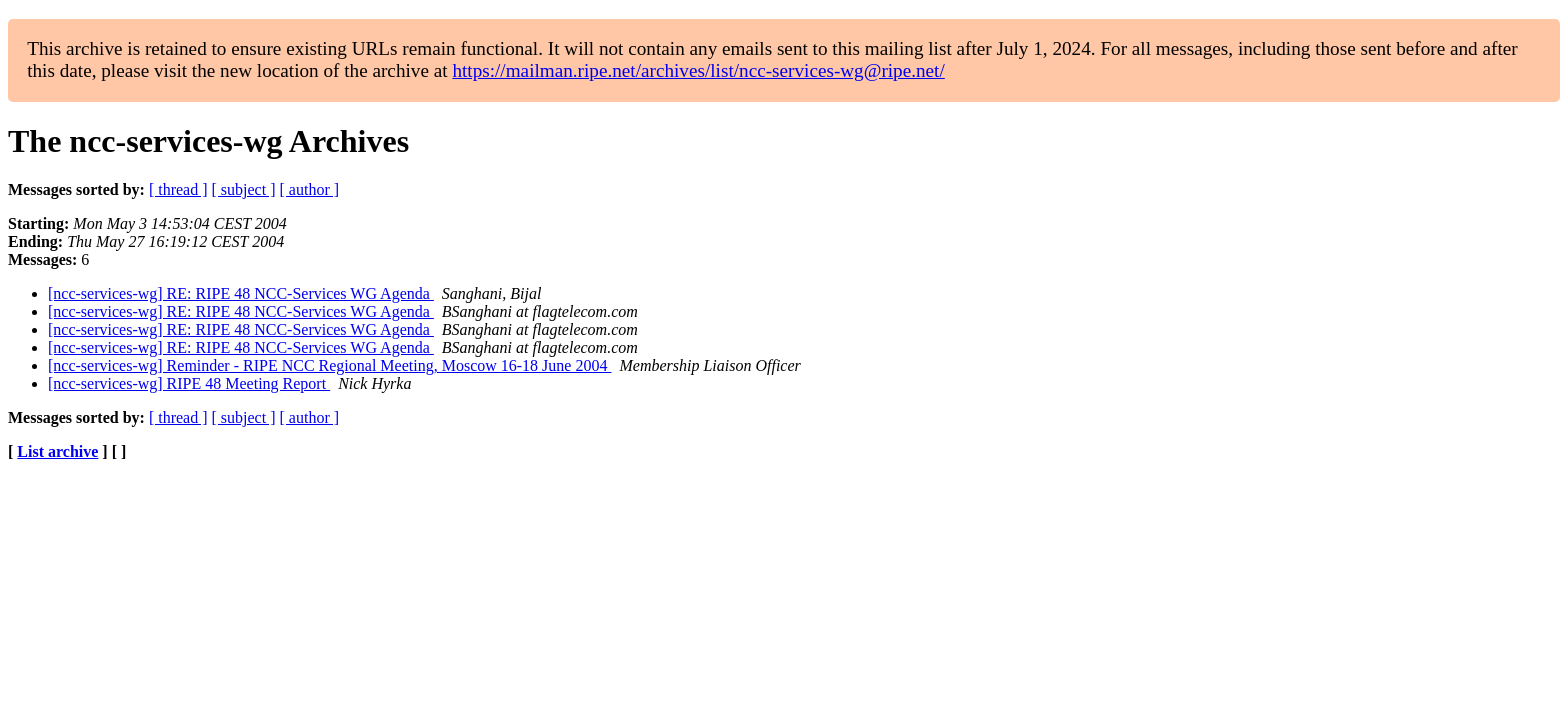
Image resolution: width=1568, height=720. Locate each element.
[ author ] (310, 189)
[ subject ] (244, 189)
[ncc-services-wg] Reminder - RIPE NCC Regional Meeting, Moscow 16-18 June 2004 (329, 365)
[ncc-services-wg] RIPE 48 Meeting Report (189, 383)
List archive (57, 451)
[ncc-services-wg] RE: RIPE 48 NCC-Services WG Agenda (241, 293)
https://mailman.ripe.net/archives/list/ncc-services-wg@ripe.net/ (698, 70)
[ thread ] (178, 189)
